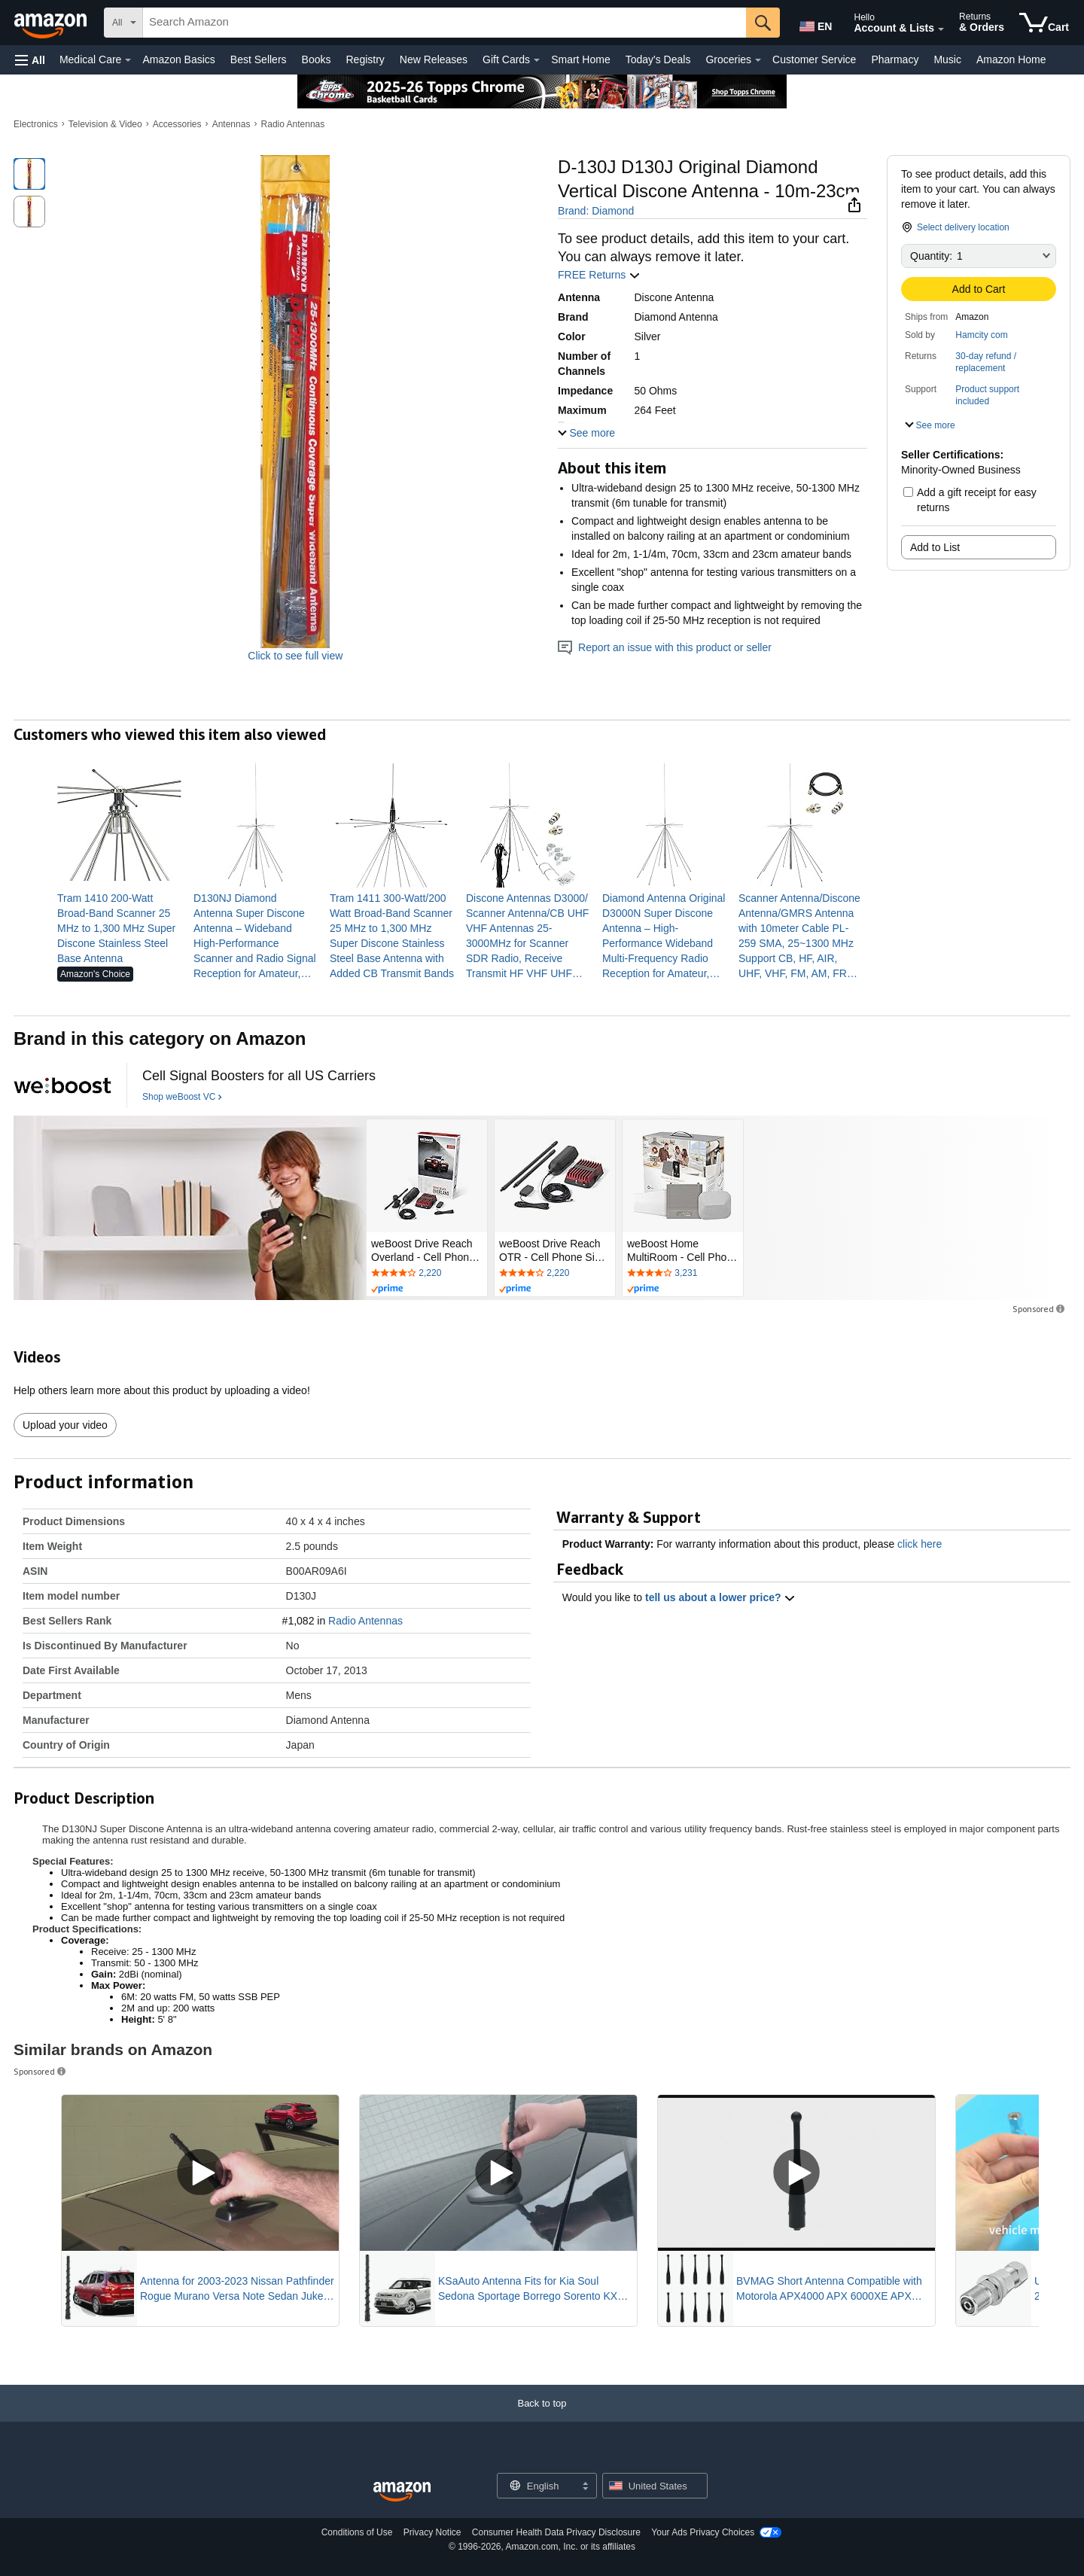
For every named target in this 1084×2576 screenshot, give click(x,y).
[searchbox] (444, 22)
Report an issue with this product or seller (665, 647)
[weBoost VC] (62, 1085)
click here (919, 1544)
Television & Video (105, 124)
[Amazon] (52, 22)
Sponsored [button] (1039, 1309)
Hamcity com (981, 335)
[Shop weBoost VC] (182, 1098)
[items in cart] (1044, 22)
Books (316, 59)
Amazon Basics (178, 59)
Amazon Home (1011, 59)
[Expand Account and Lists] (941, 29)
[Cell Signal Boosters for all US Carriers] (259, 1076)
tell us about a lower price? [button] (720, 1597)
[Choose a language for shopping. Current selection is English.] (537, 2485)
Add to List (935, 547)
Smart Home (581, 59)
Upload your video (65, 1425)
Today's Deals (658, 59)
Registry (365, 59)
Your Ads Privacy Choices (702, 2532)
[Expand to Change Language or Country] (584, 2487)
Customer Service (814, 59)
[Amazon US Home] (402, 2492)
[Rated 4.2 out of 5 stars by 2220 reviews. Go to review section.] (427, 1273)
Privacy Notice (432, 2532)
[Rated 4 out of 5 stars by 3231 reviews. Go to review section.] (682, 1273)
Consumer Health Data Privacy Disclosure (556, 2532)
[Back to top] (542, 2418)
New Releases (433, 59)
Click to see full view (295, 656)
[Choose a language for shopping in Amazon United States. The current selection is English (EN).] (814, 23)
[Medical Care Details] (128, 60)
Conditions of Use (357, 2532)
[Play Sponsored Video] (200, 2173)
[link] (119, 928)
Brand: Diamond (596, 211)
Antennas (231, 124)
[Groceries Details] (758, 60)
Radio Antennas (293, 124)
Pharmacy (894, 59)
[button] (30, 60)
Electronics (36, 124)
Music (947, 59)
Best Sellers (258, 59)
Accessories (177, 124)
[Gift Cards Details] (537, 60)
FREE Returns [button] (599, 275)
